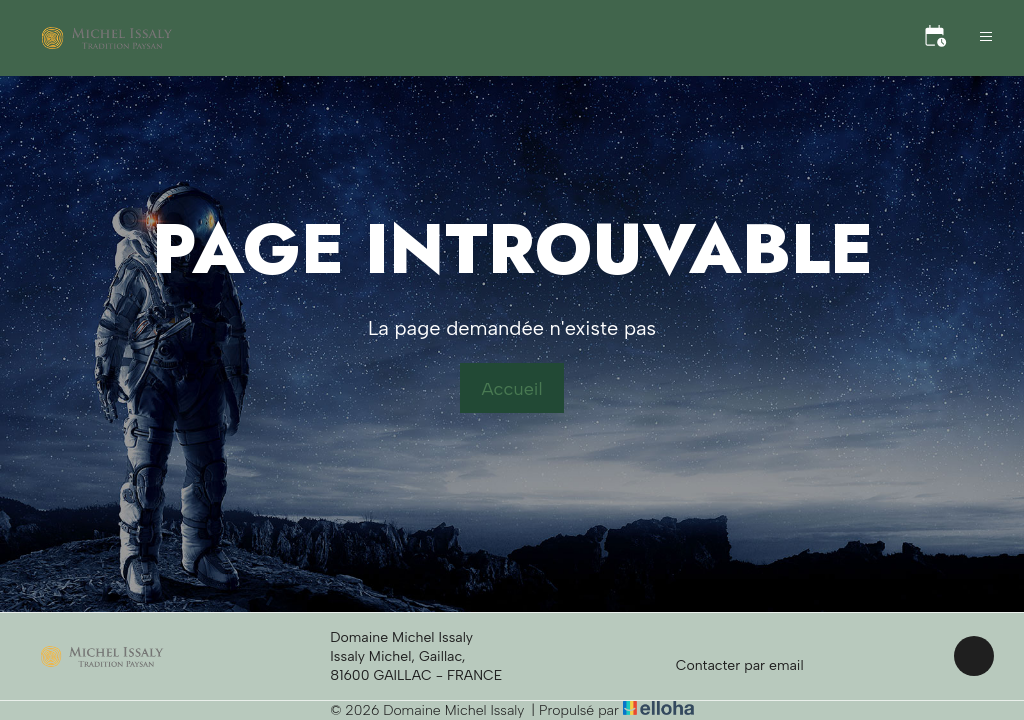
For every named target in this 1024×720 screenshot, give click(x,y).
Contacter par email (728, 665)
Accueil (511, 389)
